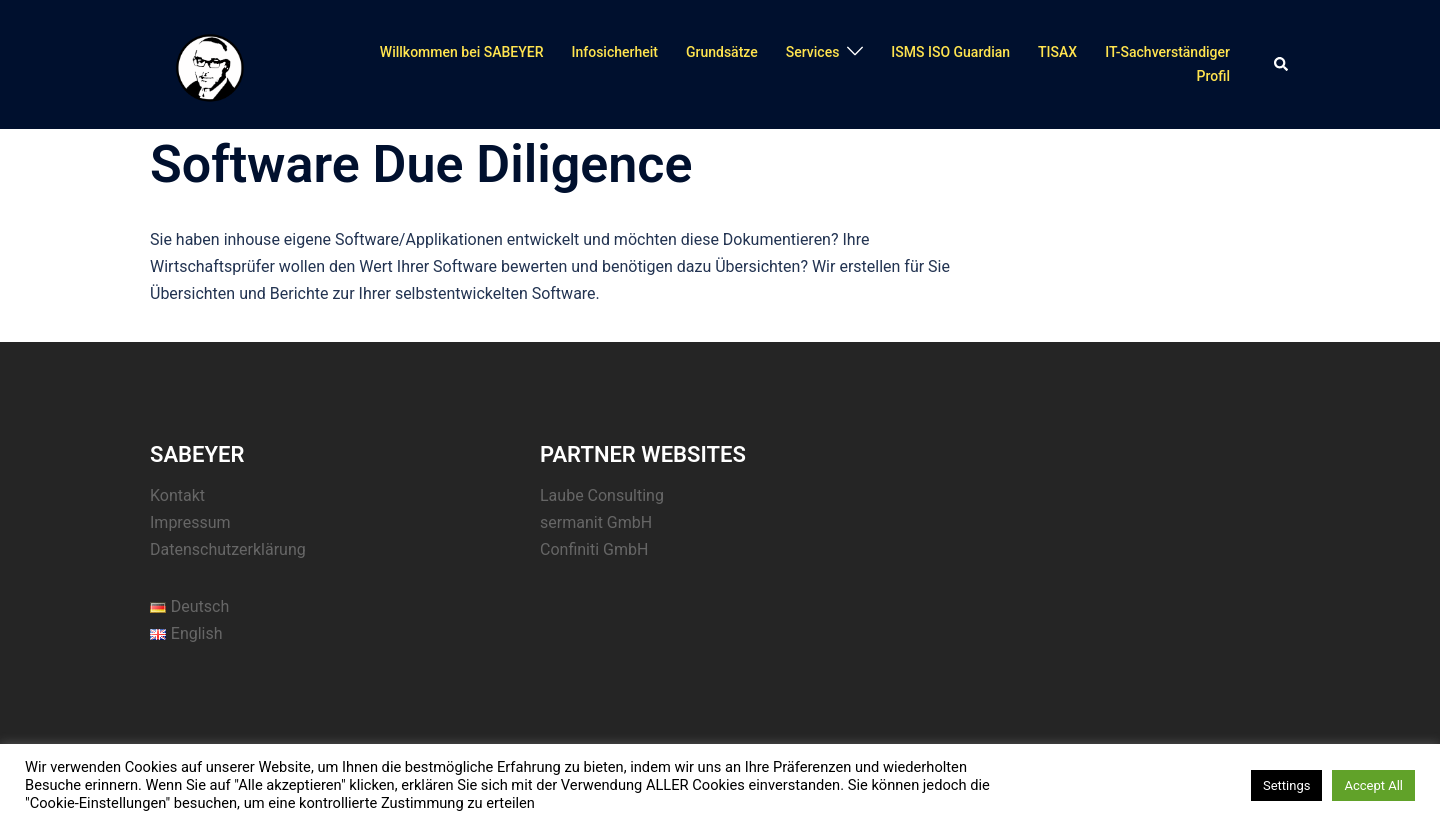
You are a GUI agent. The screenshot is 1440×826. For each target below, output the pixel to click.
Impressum (190, 522)
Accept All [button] (1373, 785)
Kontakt (177, 495)
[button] (1282, 65)
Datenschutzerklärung (228, 549)
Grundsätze (722, 52)
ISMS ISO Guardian (950, 52)
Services (813, 52)
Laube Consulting (602, 495)
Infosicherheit (614, 52)
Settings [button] (1286, 785)
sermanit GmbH (596, 522)
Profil (1213, 76)
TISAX (1057, 52)
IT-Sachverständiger (1167, 52)
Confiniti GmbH (594, 549)
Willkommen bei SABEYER (462, 52)
